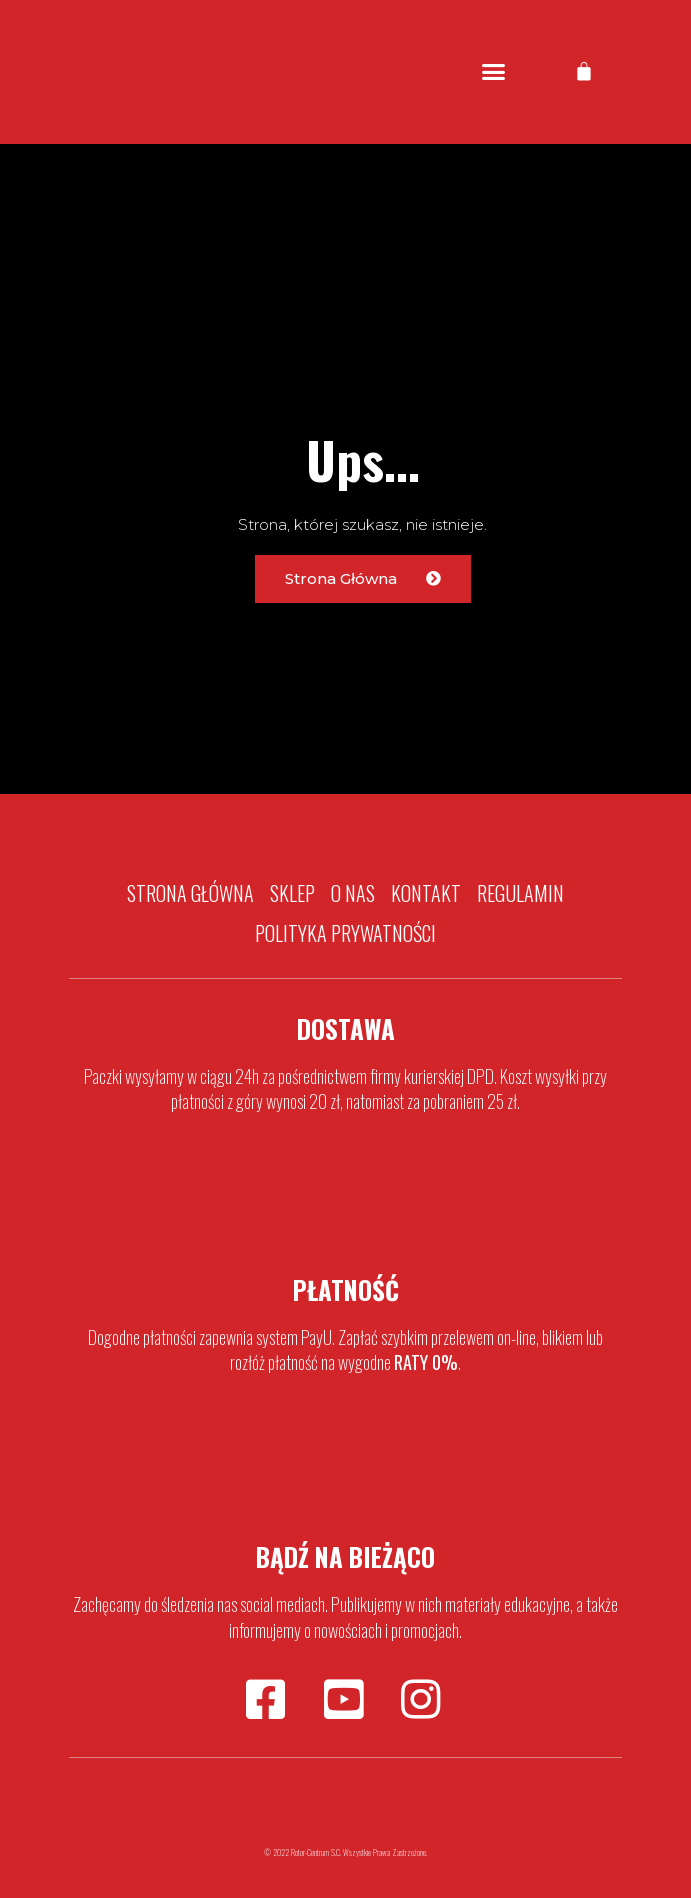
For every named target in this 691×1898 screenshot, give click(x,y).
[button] (494, 72)
